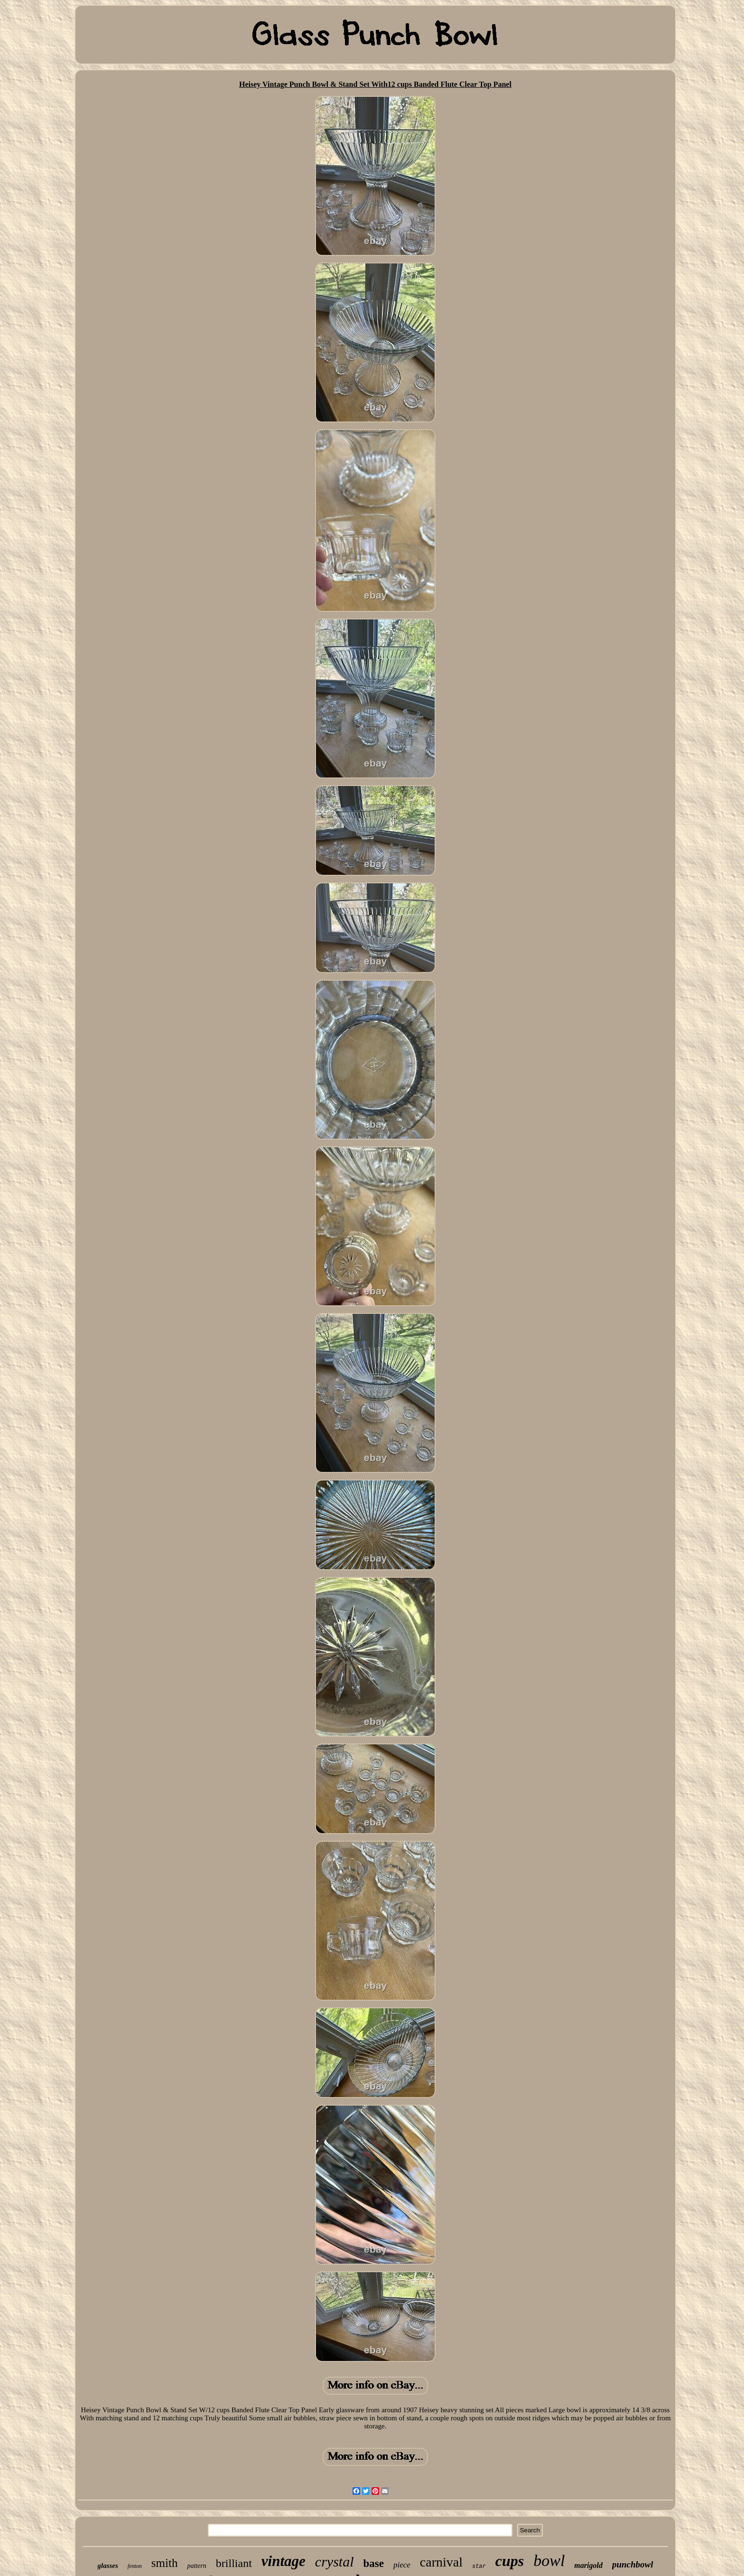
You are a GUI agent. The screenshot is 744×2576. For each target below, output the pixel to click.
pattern (196, 2565)
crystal (334, 2561)
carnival (441, 2562)
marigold (588, 2565)
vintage (283, 2561)
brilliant (234, 2563)
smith (164, 2563)
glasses (107, 2565)
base (373, 2563)
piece (401, 2564)
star (479, 2566)
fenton (135, 2566)
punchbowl (632, 2564)
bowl (549, 2560)
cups (509, 2560)
